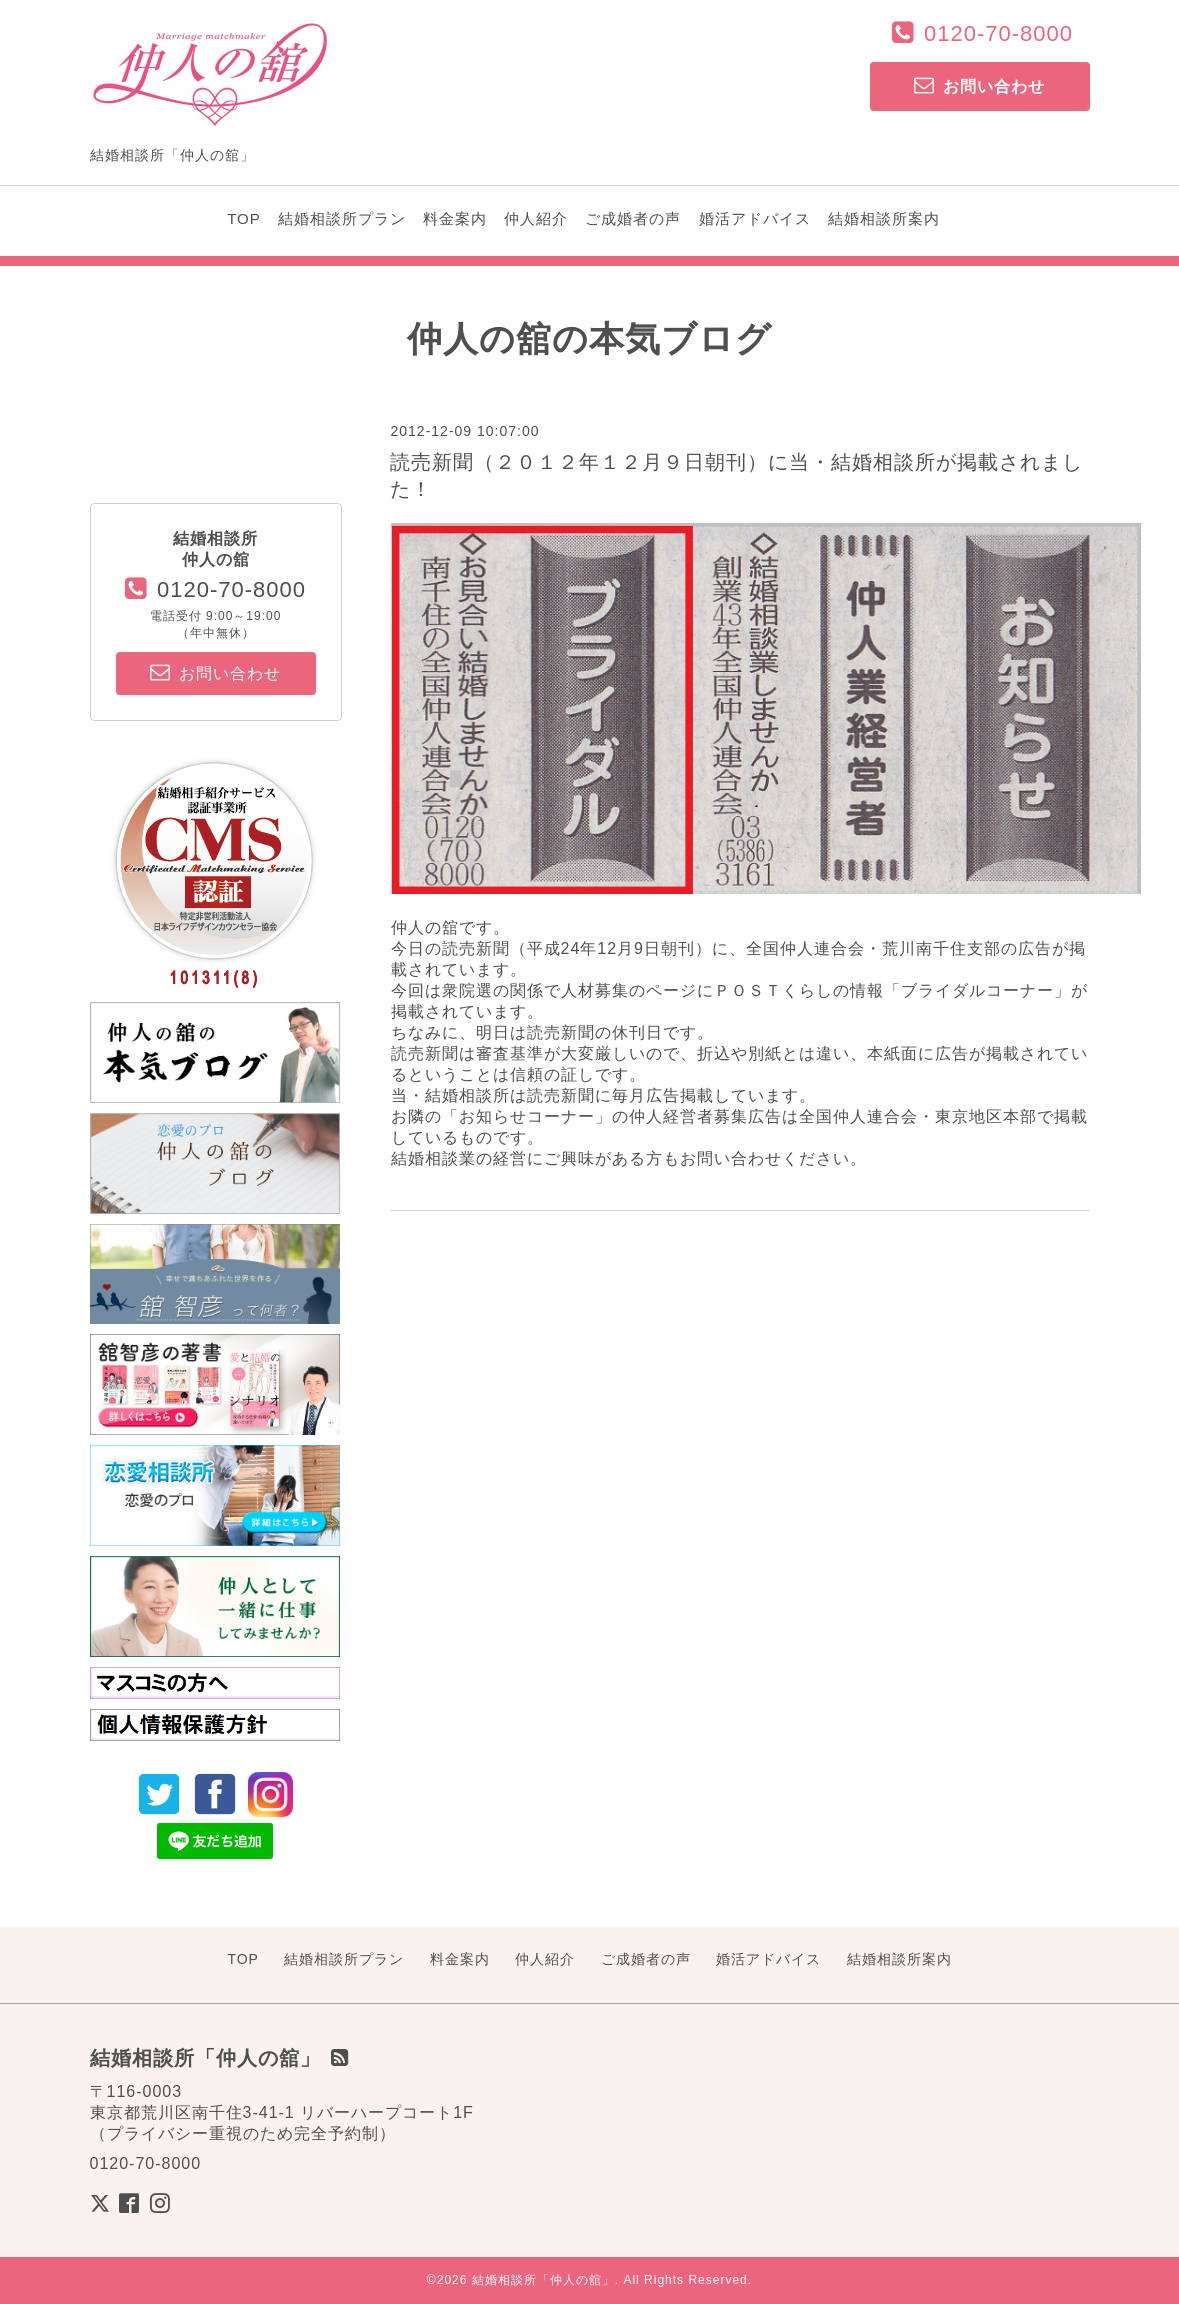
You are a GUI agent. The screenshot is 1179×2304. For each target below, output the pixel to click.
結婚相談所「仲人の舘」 (543, 2280)
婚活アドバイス (755, 218)
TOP (244, 218)
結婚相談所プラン (342, 218)
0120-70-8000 (998, 33)
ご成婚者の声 (633, 218)
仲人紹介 (536, 218)
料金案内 (455, 218)
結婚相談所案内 (884, 218)
